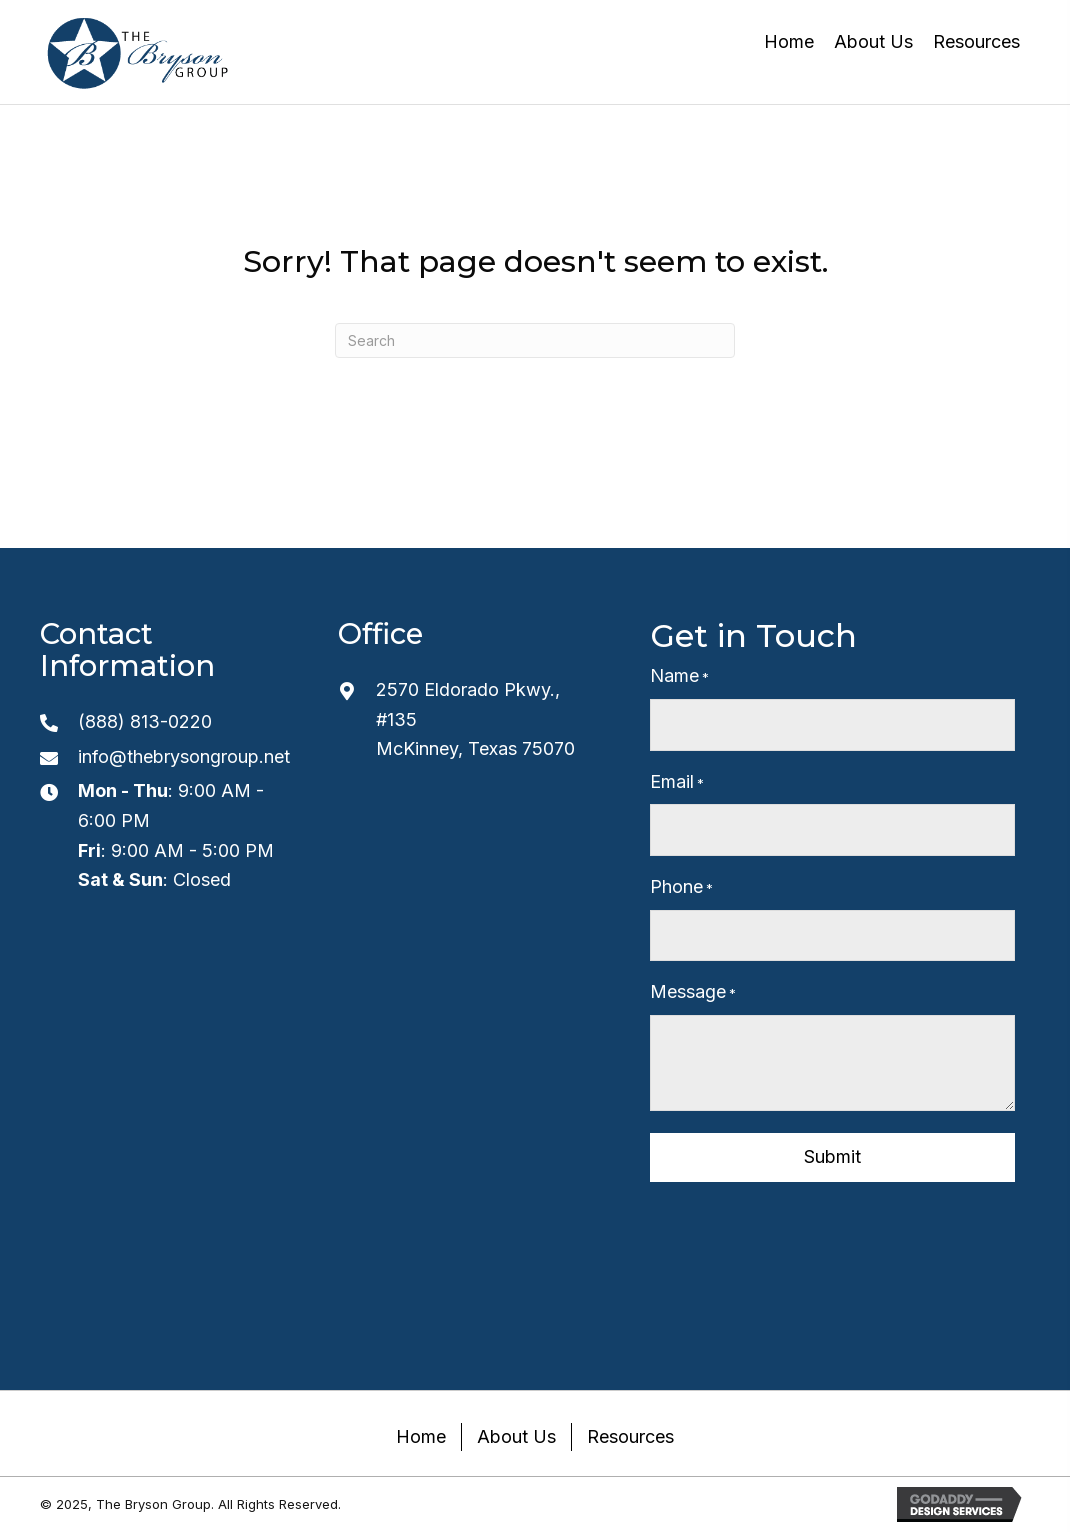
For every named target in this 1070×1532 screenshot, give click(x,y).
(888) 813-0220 (145, 721)
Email (677, 782)
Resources (630, 1436)
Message (693, 992)
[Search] (535, 340)
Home (421, 1436)
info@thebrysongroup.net (184, 756)
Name (679, 676)
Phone (681, 887)
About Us (516, 1436)
